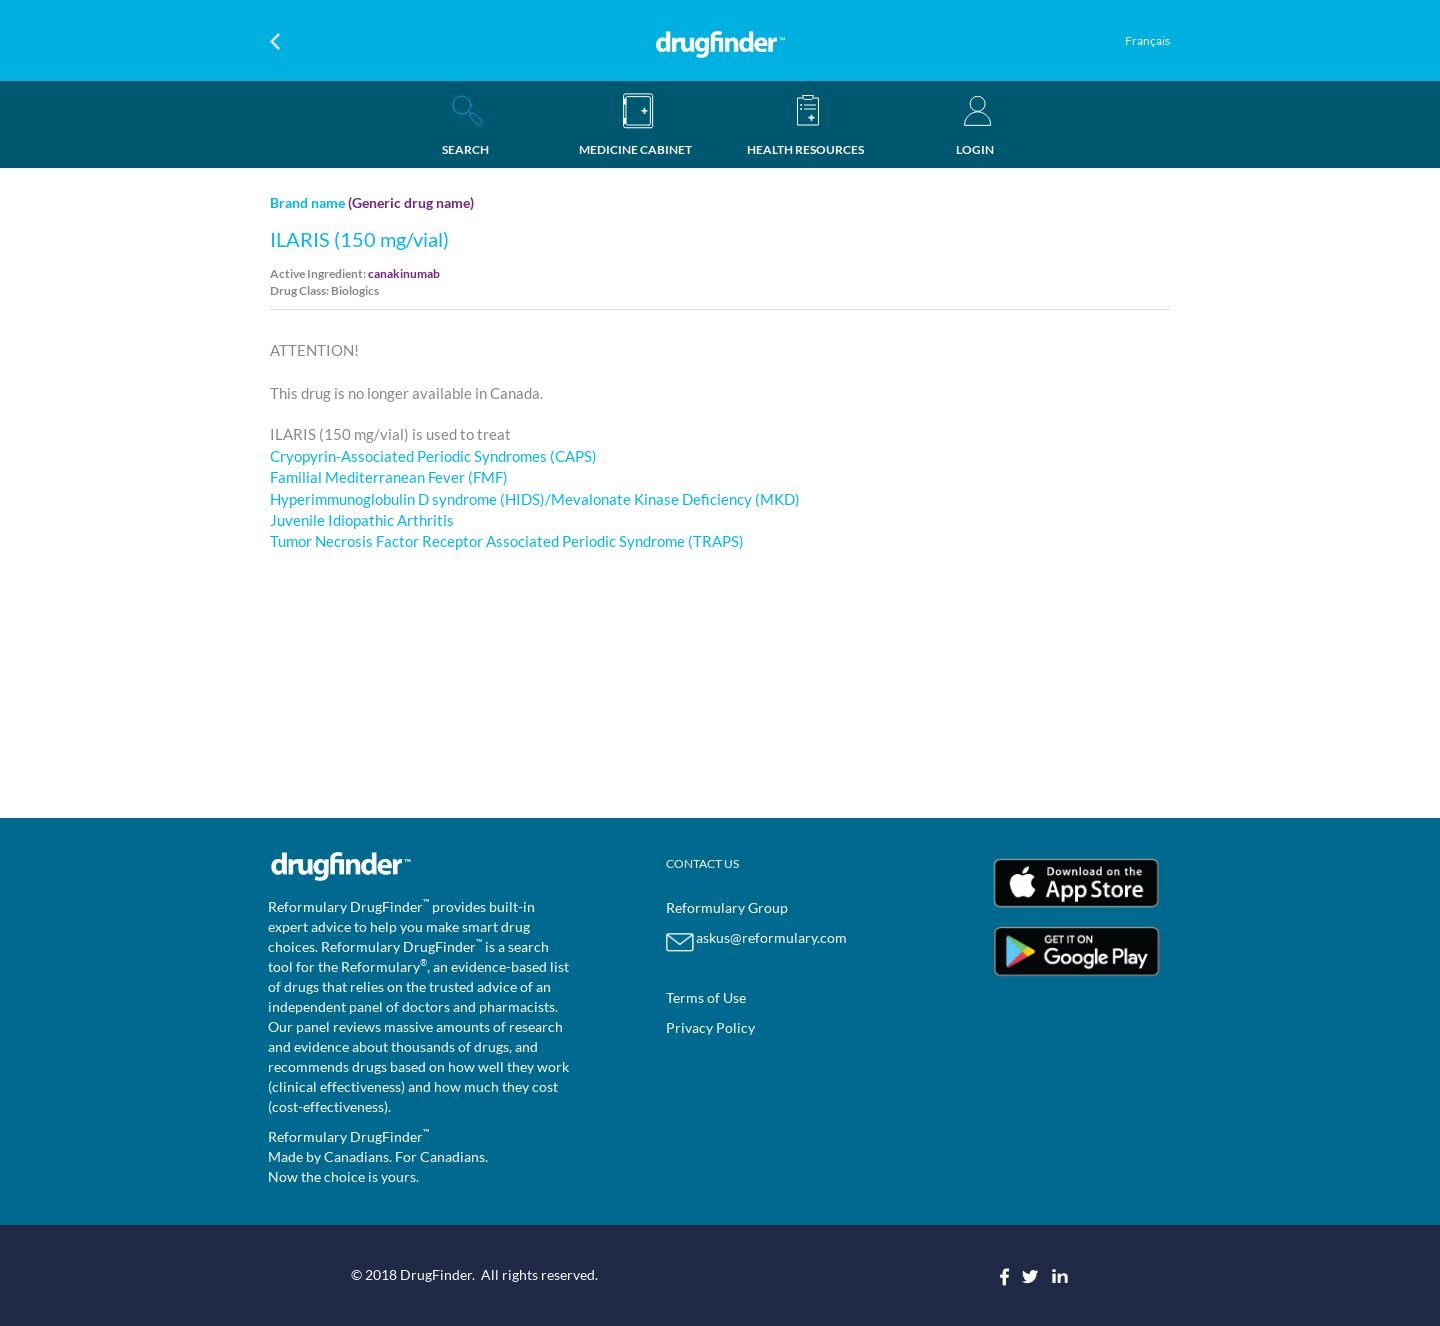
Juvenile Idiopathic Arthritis (362, 520)
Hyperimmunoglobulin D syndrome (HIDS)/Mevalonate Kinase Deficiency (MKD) (535, 499)
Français (1147, 40)
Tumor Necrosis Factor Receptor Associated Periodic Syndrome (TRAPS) (507, 541)
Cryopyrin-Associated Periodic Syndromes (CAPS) (433, 456)
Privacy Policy (710, 1027)
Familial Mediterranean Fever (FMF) (389, 477)
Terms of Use (706, 997)
